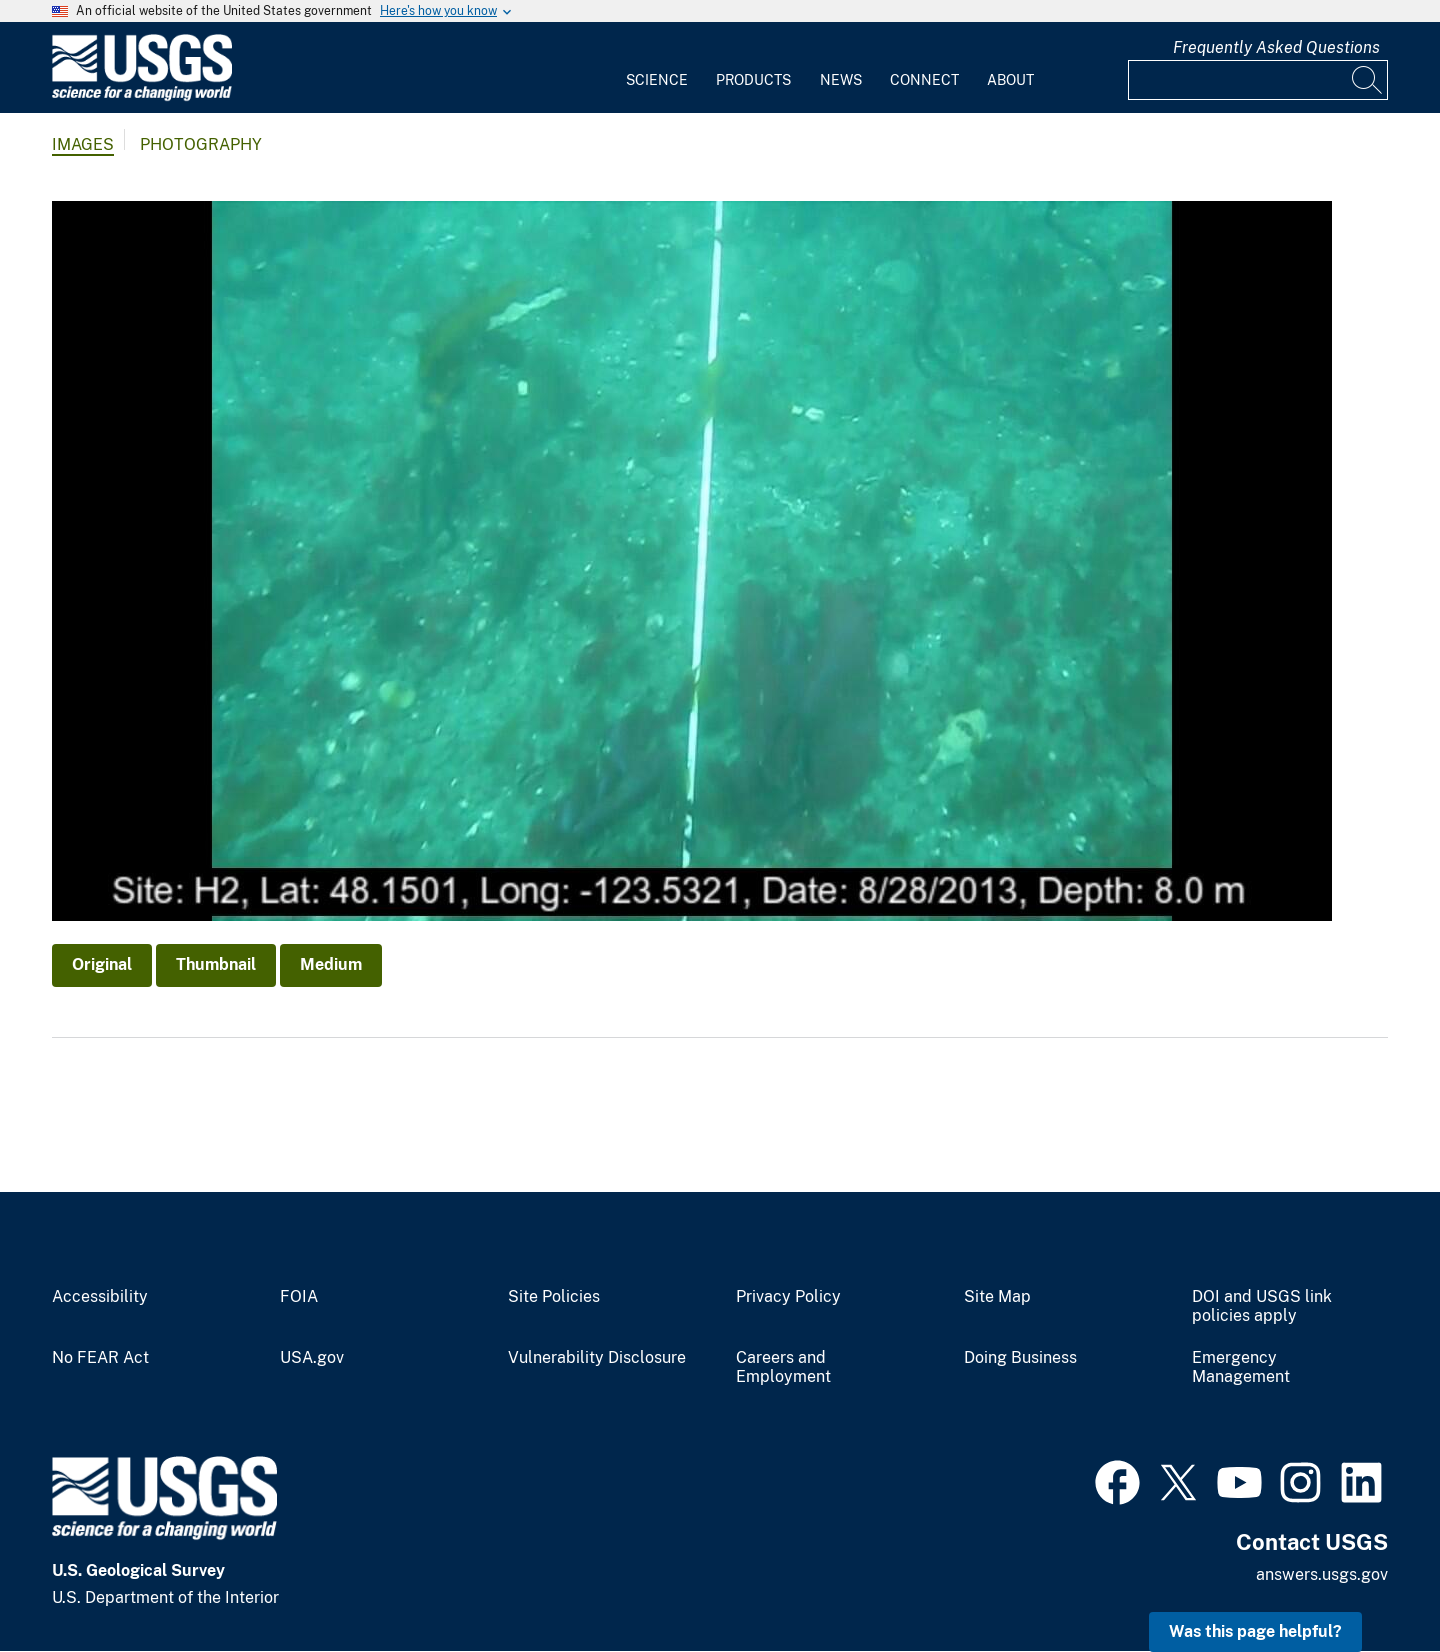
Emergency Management (1241, 1367)
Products (753, 80)
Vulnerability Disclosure (597, 1358)
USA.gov (312, 1358)
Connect (924, 80)
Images (83, 144)
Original (102, 964)
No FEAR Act (100, 1358)
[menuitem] (657, 68)
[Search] (1368, 80)
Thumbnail (216, 964)
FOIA (299, 1297)
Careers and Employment (783, 1367)
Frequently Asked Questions (1276, 47)
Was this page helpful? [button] (1255, 1631)
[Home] (142, 96)
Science (657, 80)
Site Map (997, 1297)
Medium (331, 964)
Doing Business (1020, 1358)
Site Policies (554, 1297)
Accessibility (100, 1297)
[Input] (1258, 80)
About (1010, 80)
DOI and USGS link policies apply (1262, 1306)
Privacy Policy (788, 1297)
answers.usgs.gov (1322, 1574)
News (841, 80)
